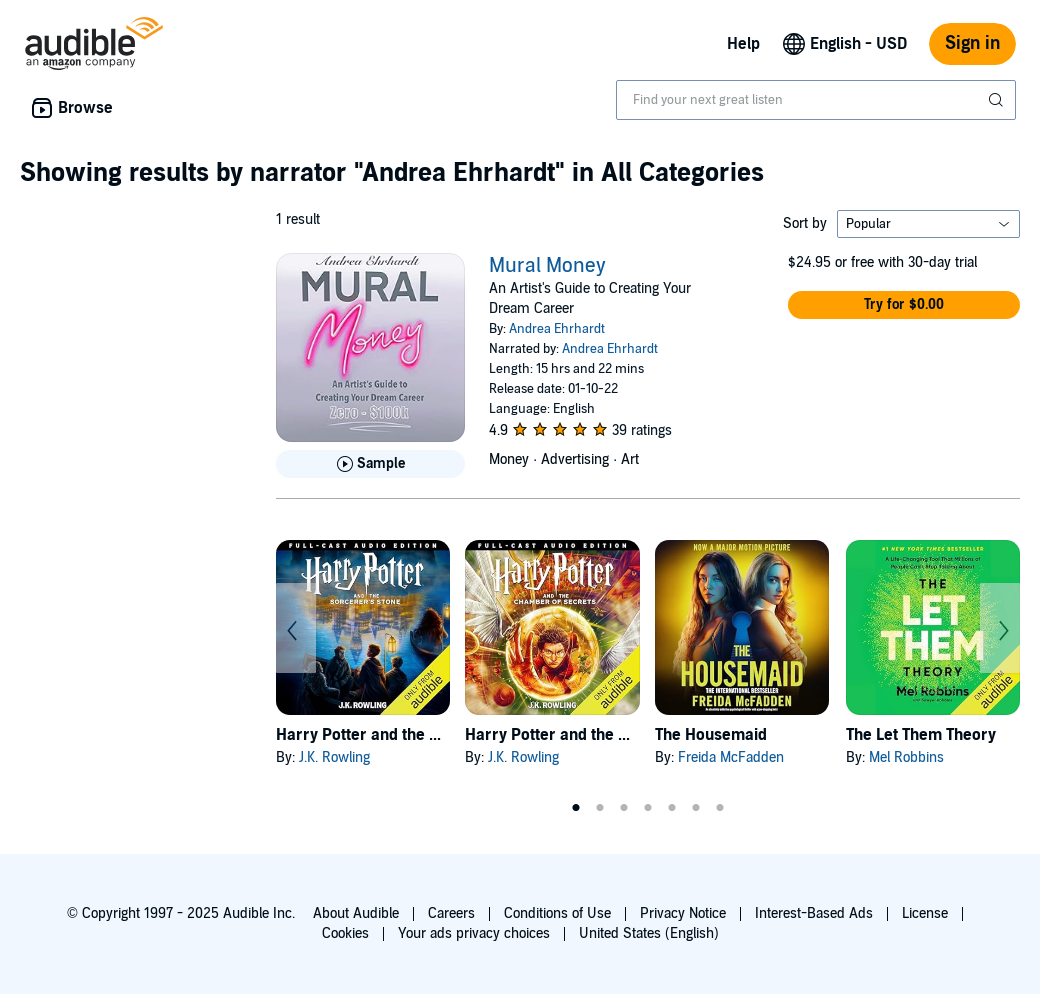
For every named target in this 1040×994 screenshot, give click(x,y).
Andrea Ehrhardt (557, 329)
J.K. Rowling (334, 757)
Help (743, 44)
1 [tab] (576, 808)
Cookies (345, 933)
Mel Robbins (906, 757)
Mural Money (547, 266)
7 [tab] (720, 808)
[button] (904, 305)
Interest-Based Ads (814, 913)
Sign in (972, 43)
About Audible (356, 913)
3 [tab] (624, 808)
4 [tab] (648, 808)
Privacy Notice (683, 913)
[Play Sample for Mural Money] (370, 464)
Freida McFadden (731, 757)
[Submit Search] (998, 100)
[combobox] (816, 100)
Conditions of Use (557, 913)
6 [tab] (696, 808)
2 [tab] (600, 808)
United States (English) (649, 933)
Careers (451, 913)
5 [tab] (672, 808)
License (925, 913)
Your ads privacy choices (474, 933)
